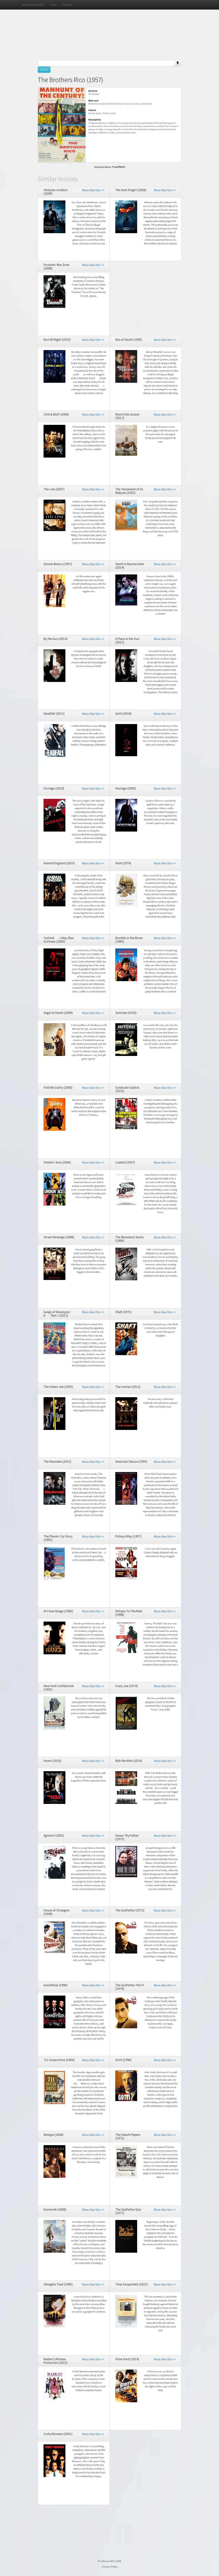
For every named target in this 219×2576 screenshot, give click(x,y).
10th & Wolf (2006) (56, 414)
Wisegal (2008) (54, 2135)
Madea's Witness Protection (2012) (56, 2361)
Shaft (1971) (123, 1312)
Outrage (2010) (54, 788)
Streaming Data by (109, 167)
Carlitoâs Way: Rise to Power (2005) (59, 940)
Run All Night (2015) (57, 340)
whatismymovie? (33, 4)
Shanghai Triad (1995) (58, 2284)
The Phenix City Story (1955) (58, 1538)
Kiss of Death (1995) (128, 340)
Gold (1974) (123, 863)
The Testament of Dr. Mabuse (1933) (129, 491)
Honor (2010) (52, 1761)
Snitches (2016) (126, 1013)
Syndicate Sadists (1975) (127, 1089)
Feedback (67, 4)
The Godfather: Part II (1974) (129, 1987)
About (53, 4)
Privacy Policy (110, 2566)
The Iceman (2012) (128, 1387)
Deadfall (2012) (54, 714)
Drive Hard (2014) (127, 2359)
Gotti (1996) (123, 2060)
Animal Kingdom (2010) (59, 863)
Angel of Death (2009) (58, 1013)
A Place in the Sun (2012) (127, 640)
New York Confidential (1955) (59, 1688)
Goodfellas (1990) (56, 1985)
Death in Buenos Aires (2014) (129, 566)
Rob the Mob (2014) (128, 1761)
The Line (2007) (54, 489)
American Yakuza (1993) (131, 1461)
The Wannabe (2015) (57, 1461)
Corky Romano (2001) (58, 2434)
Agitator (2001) (54, 1835)
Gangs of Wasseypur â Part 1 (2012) (57, 1314)
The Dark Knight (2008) (130, 190)
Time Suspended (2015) (131, 2284)
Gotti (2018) (123, 714)
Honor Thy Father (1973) (127, 1837)
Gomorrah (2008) (55, 2209)
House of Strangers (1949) (57, 1912)
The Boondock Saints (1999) (129, 1239)
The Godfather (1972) (129, 1910)
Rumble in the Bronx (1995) (129, 940)
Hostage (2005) (125, 788)
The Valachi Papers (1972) (127, 2136)
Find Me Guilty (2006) (58, 1087)
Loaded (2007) (125, 1162)
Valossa (105, 2561)
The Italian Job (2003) (58, 1387)
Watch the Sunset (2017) (127, 416)
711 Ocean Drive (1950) (59, 2060)
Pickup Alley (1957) (128, 1536)
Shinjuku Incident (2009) (56, 192)
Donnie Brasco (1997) (58, 564)
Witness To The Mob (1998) (128, 1613)
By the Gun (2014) (56, 639)
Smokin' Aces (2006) (57, 1162)
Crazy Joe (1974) (126, 1686)
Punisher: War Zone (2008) (56, 266)
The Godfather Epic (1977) (128, 2211)
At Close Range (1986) (58, 1611)
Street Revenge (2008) (59, 1237)
